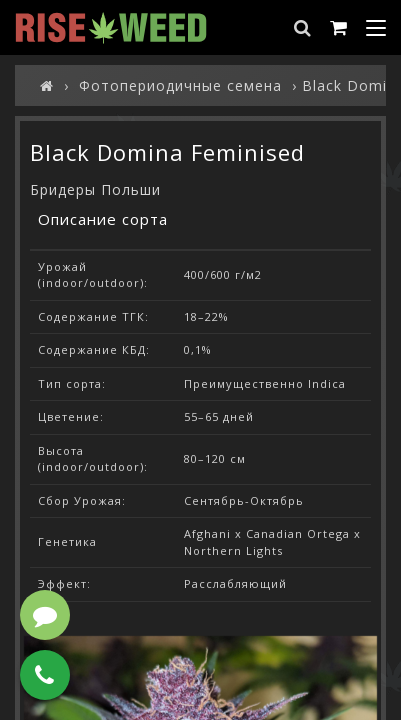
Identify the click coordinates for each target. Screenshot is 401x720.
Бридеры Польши (95, 189)
